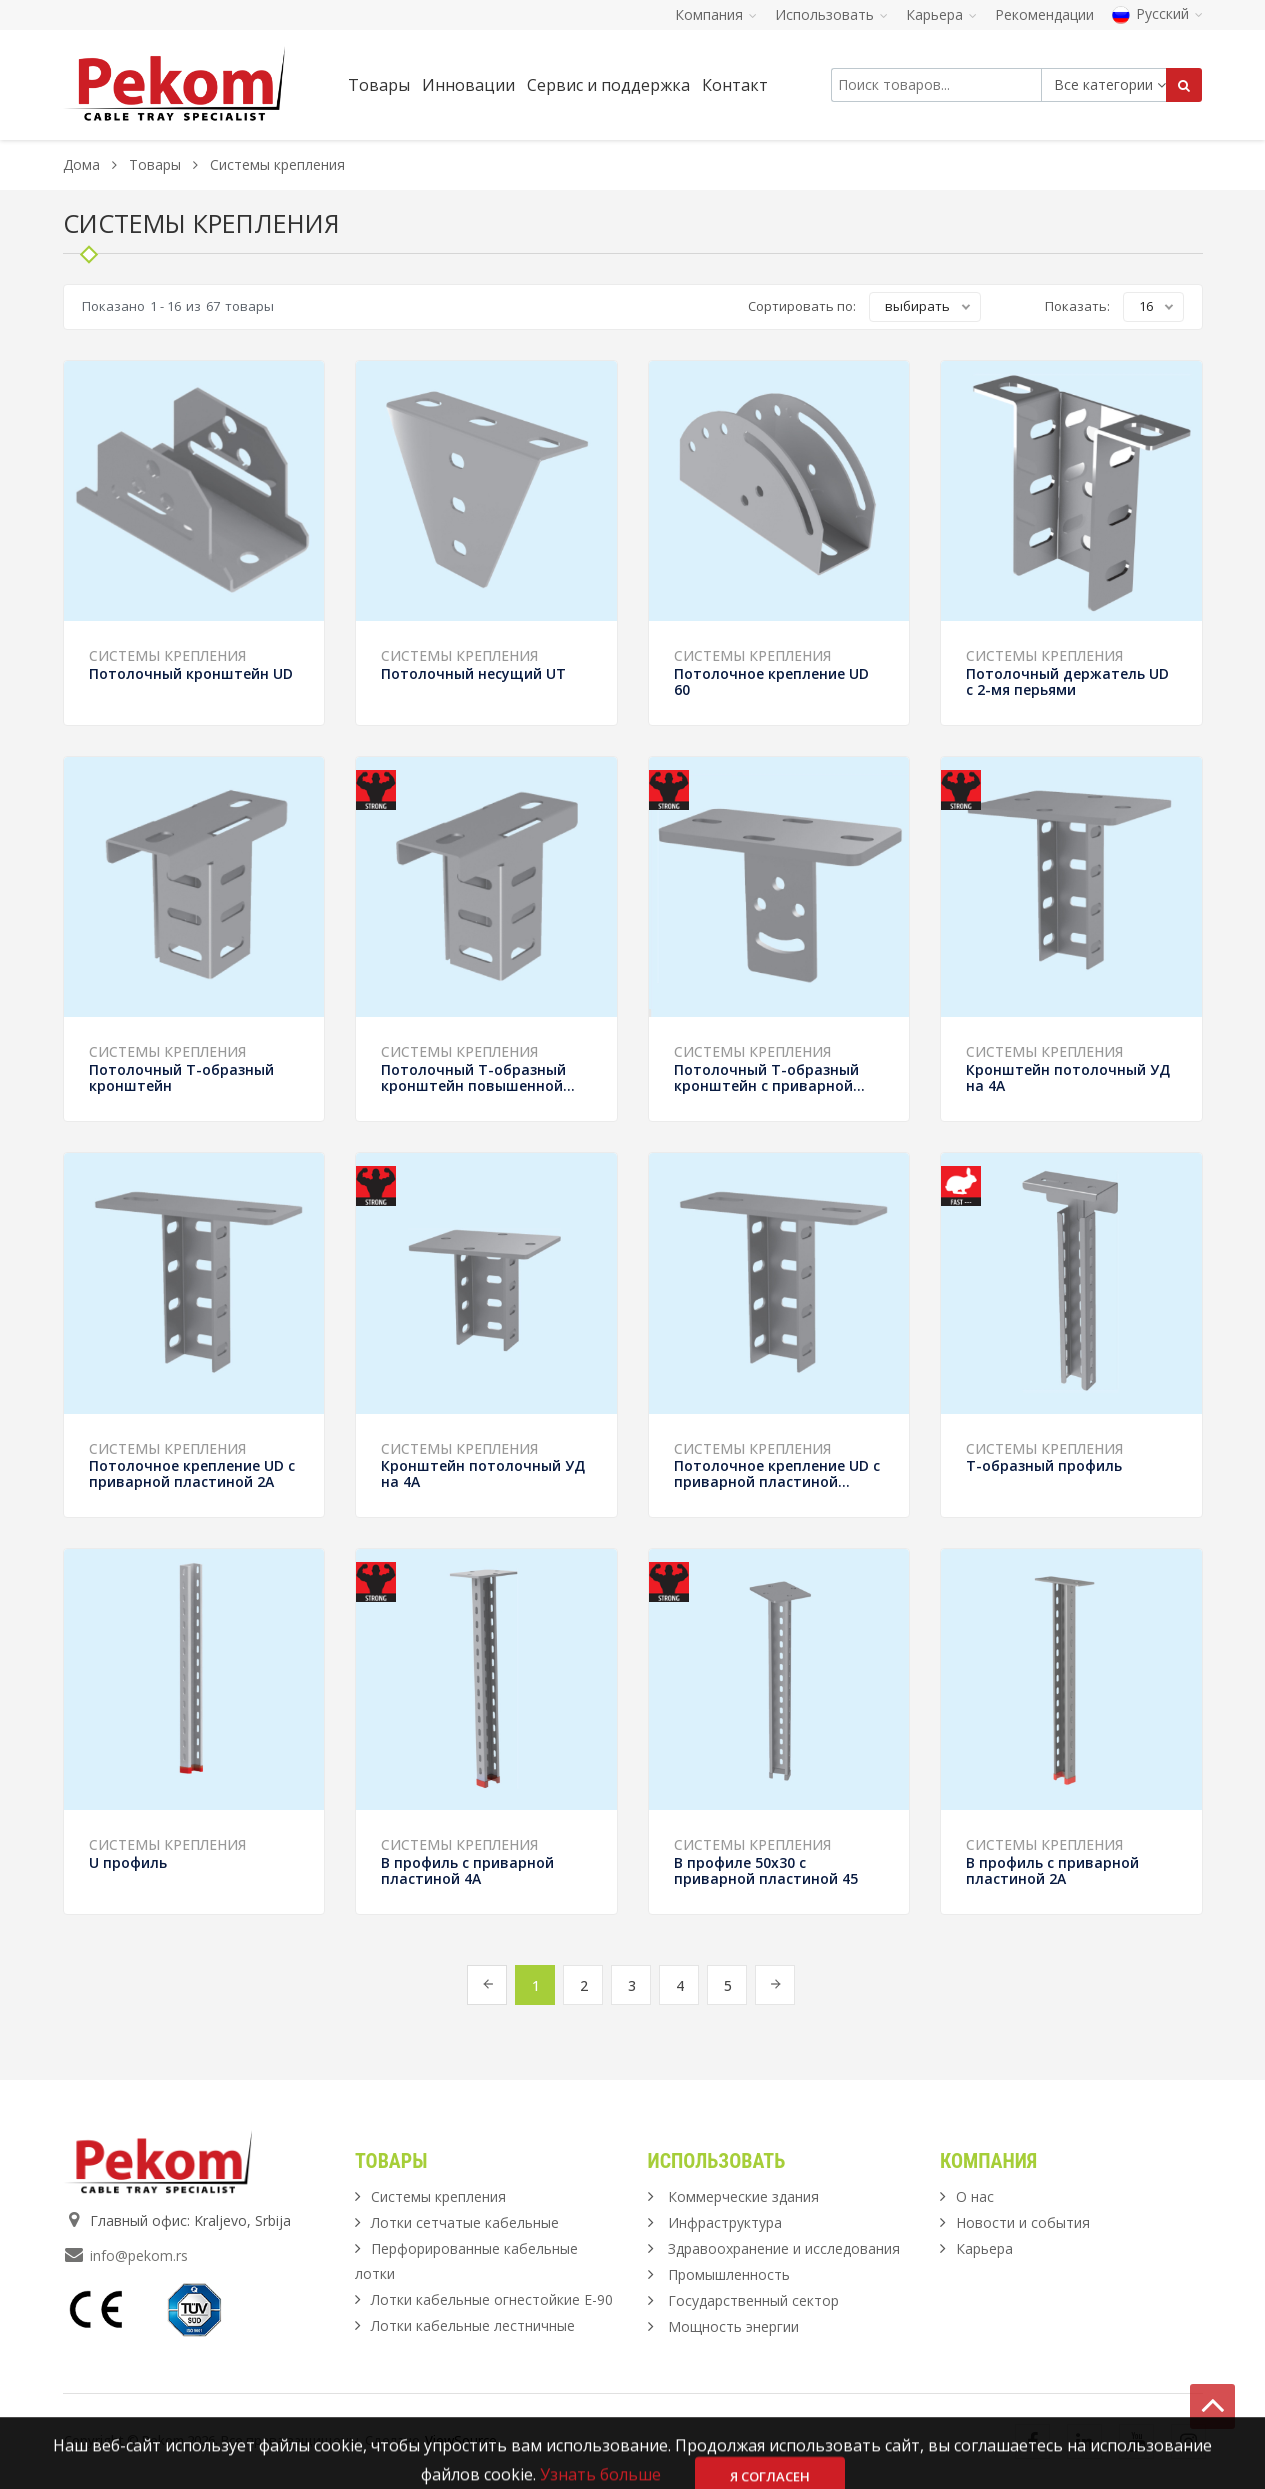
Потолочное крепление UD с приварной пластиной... (777, 1473)
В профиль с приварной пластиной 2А (1052, 1870)
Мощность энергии (733, 2326)
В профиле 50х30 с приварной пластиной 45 (766, 1870)
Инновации (468, 85)
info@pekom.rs (139, 2255)
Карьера (984, 2248)
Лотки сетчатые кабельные (465, 2222)
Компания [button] (716, 14)
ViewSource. (462, 2440)
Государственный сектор (753, 2300)
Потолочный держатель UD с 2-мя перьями (1067, 681)
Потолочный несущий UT (473, 673)
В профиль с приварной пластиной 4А (467, 1870)
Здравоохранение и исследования (784, 2248)
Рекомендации (1044, 14)
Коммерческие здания (743, 2196)
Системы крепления (167, 655)
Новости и (1023, 2222)
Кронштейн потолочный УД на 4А (1068, 1077)
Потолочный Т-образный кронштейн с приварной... (769, 1077)
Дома (81, 164)
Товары (157, 164)
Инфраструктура (725, 2222)
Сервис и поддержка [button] (608, 85)
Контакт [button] (735, 85)
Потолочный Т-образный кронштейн (181, 1077)
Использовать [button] (831, 14)
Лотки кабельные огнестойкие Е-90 (492, 2299)
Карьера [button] (941, 14)
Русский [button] (1157, 13)
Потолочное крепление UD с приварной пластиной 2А (192, 1473)
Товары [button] (379, 85)
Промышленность (729, 2274)
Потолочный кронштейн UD (191, 673)
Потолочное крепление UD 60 (771, 681)
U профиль (128, 1862)
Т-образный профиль (1044, 1465)
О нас (975, 2196)
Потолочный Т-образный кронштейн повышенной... (478, 1077)
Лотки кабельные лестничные (473, 2325)
